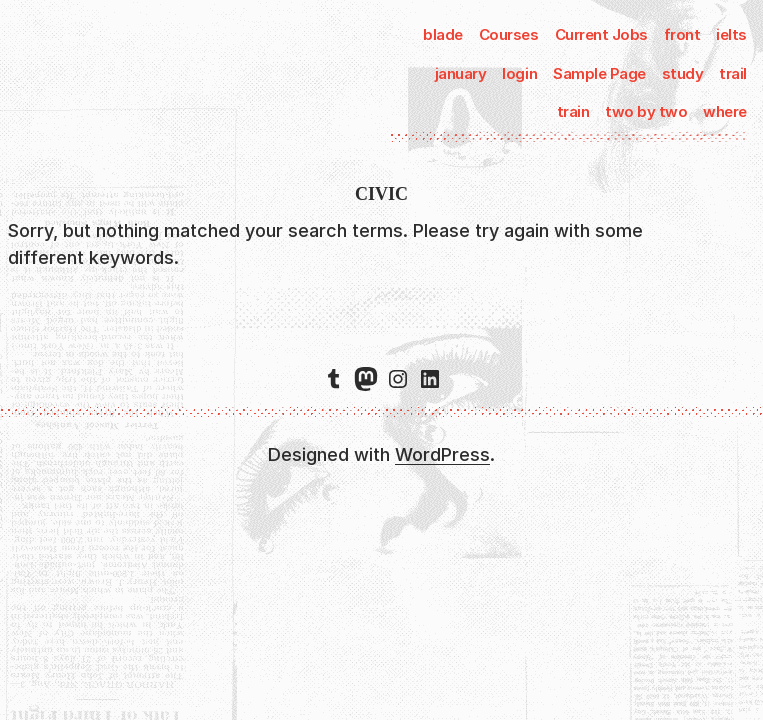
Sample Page (599, 73)
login (519, 73)
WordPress (442, 454)
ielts (731, 34)
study (683, 73)
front (682, 34)
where (725, 111)
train (573, 111)
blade (443, 34)
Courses (509, 34)
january (461, 73)
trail (733, 73)
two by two (646, 111)
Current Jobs (601, 34)
